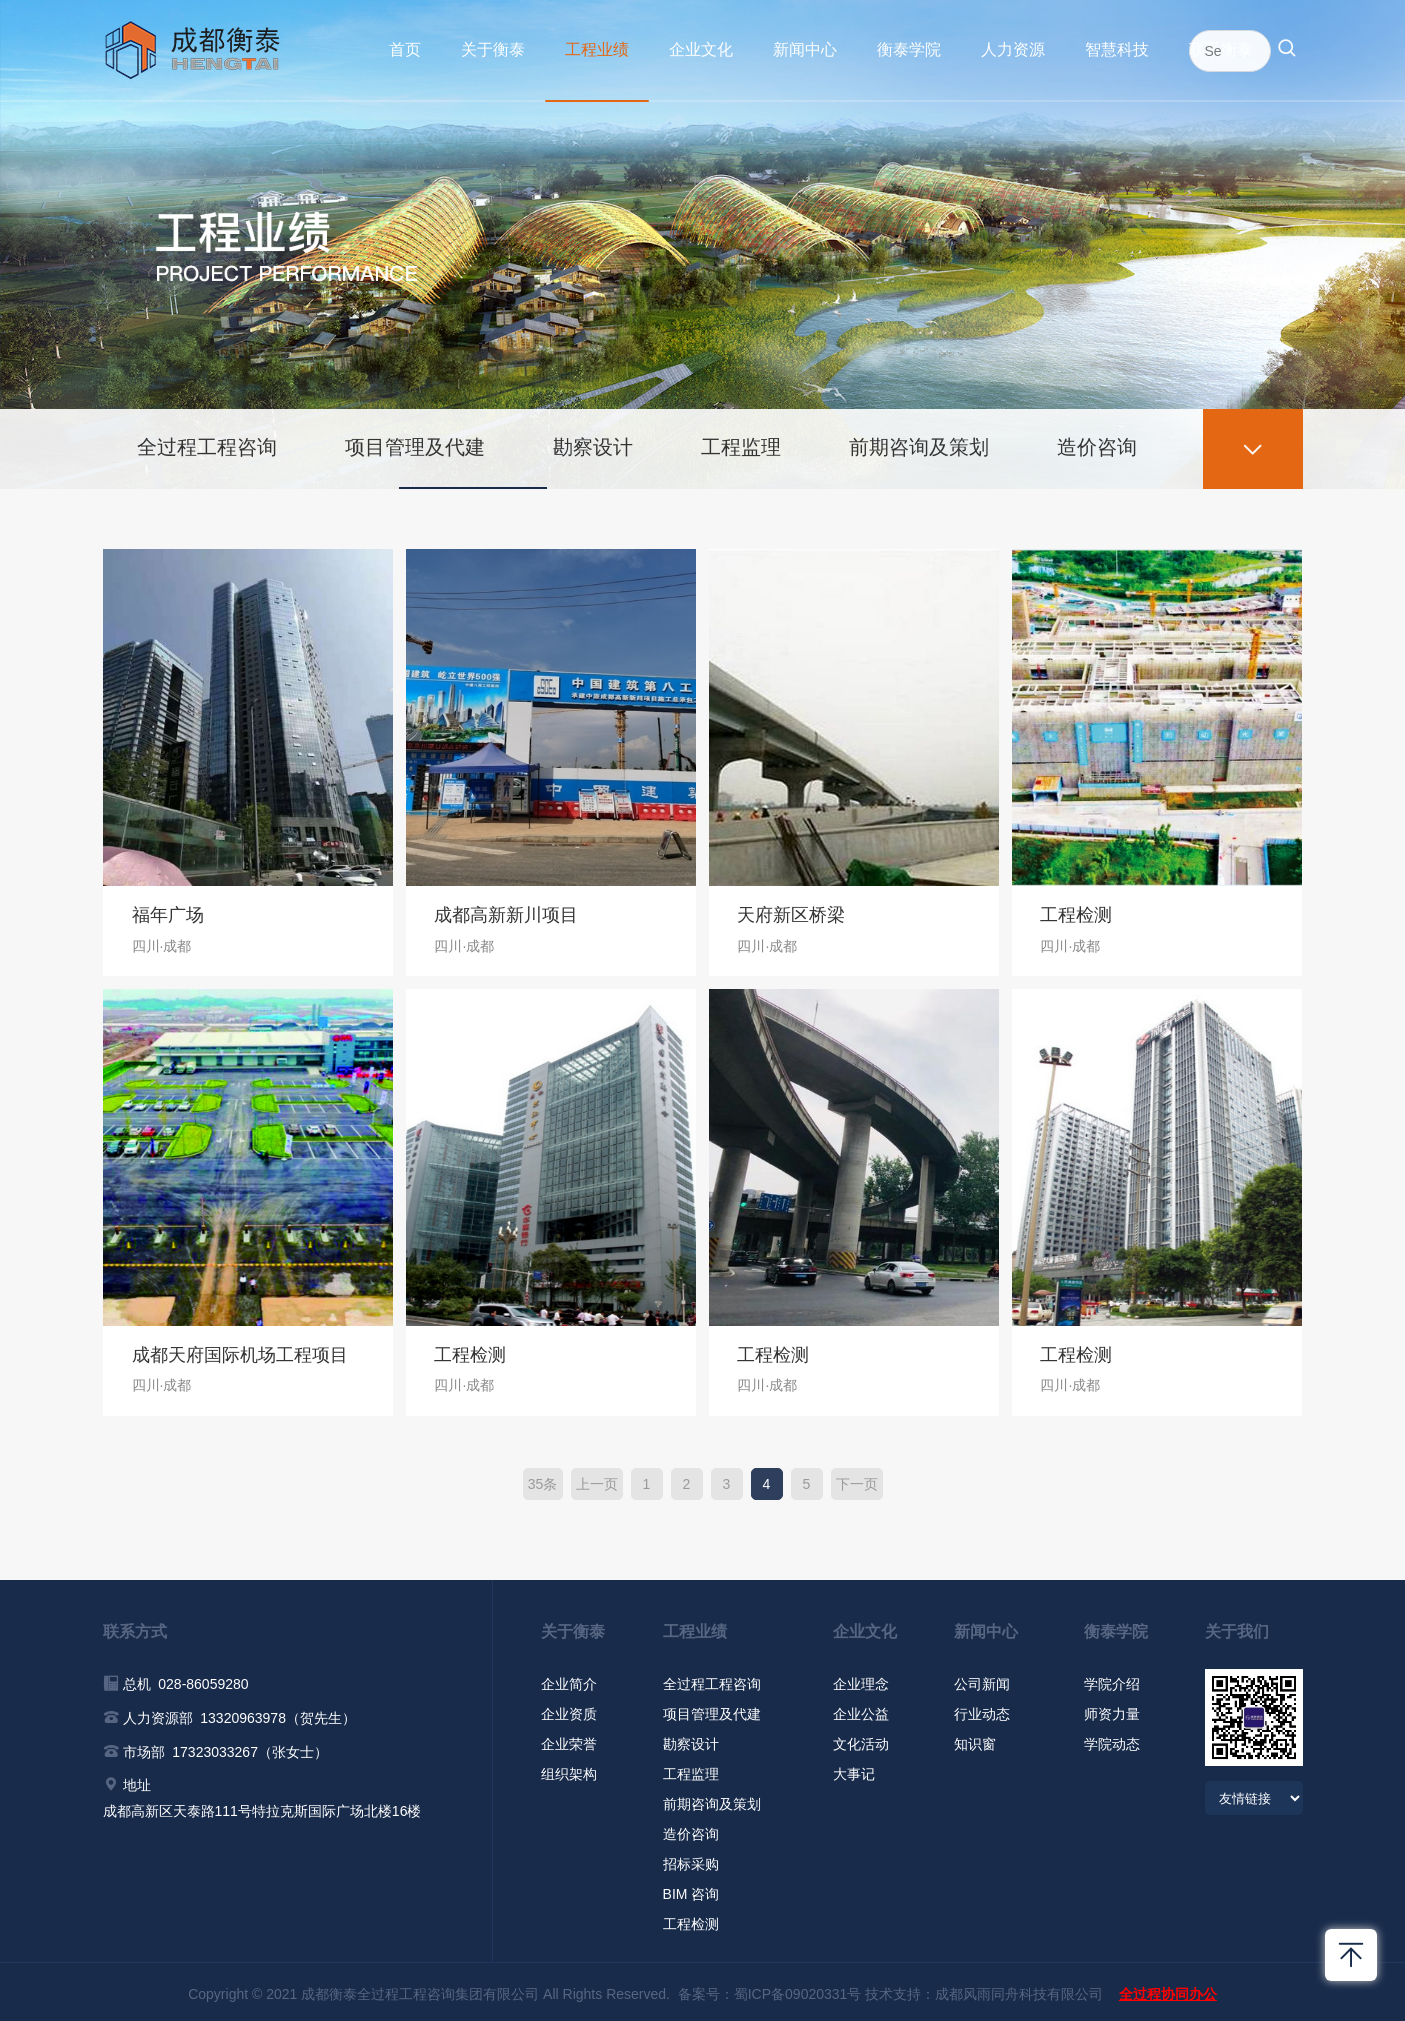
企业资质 (569, 1710)
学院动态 (1112, 1740)
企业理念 (861, 1680)
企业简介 (569, 1680)
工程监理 (748, 443)
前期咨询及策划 (928, 443)
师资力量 (1112, 1710)
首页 (405, 49)
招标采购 (691, 1860)
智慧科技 (1117, 49)
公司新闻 (982, 1680)
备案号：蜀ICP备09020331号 (770, 1990)
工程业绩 (597, 49)
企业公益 (861, 1710)
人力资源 (1013, 49)
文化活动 (861, 1740)
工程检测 (691, 1920)
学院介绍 (1112, 1680)
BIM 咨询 (691, 1890)
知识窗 (975, 1740)
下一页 (857, 1480)
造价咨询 (1108, 443)
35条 (543, 1480)
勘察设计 (598, 443)
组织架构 (569, 1770)
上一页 (597, 1480)
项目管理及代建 (418, 443)
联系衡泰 (1221, 49)
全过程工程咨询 (208, 443)
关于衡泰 (493, 49)
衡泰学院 (909, 49)
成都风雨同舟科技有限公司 (1019, 1990)
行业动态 (982, 1710)
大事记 (854, 1770)
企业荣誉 (569, 1740)
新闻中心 (805, 49)
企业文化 (701, 49)
